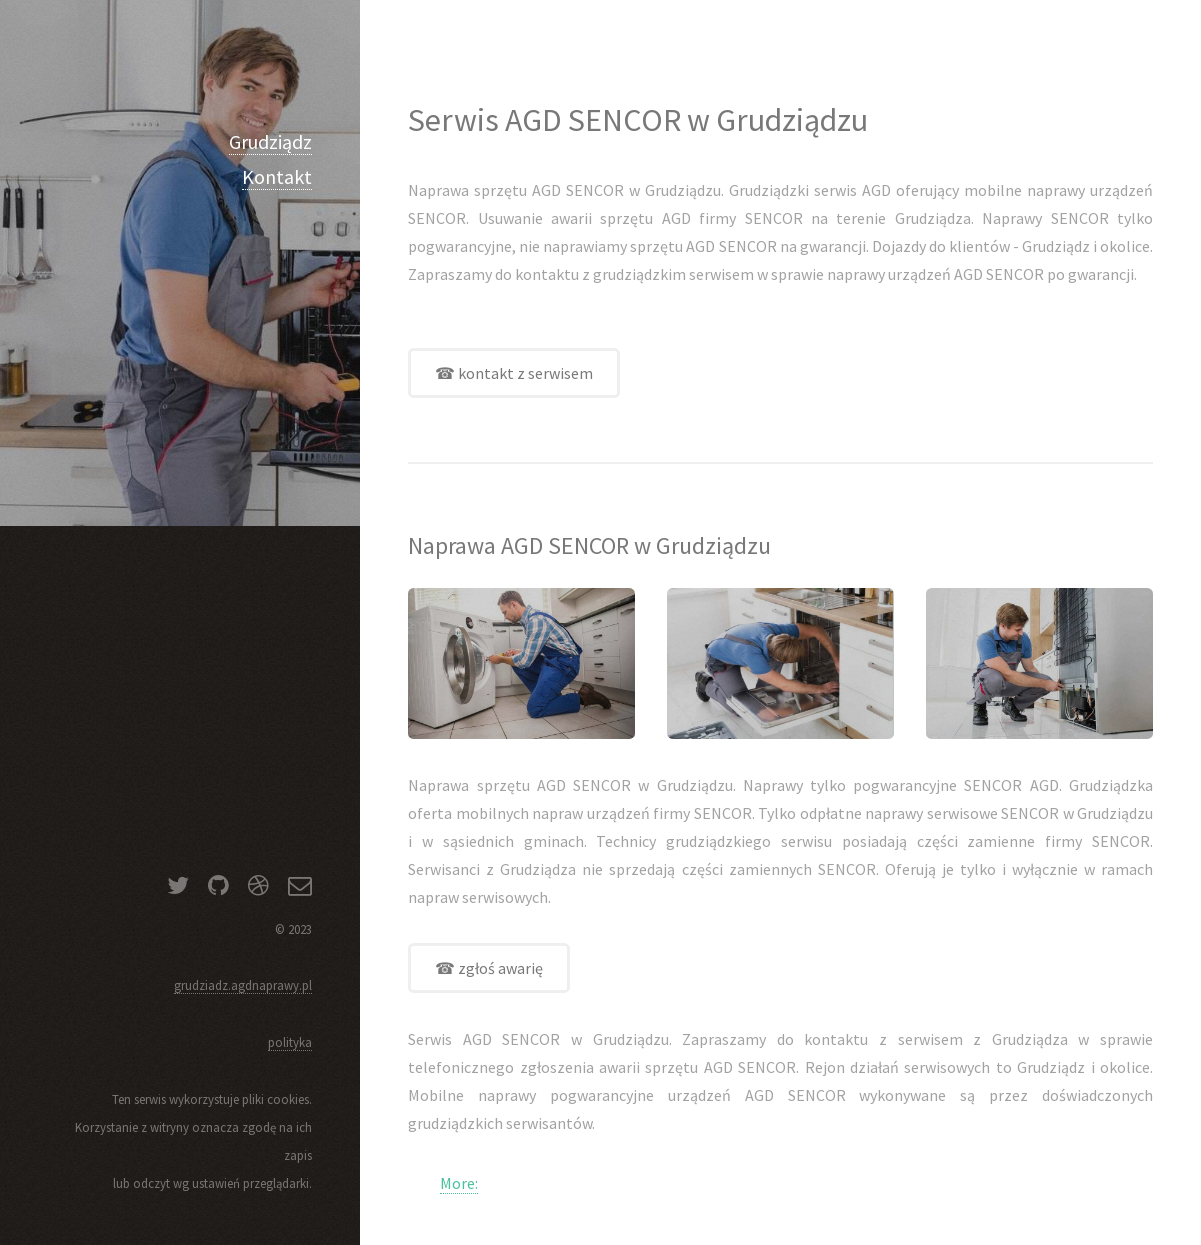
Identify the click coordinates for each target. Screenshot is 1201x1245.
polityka (290, 1042)
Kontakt (277, 176)
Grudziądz (270, 141)
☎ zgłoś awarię (489, 968)
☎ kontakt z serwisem (514, 373)
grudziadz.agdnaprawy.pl (243, 985)
